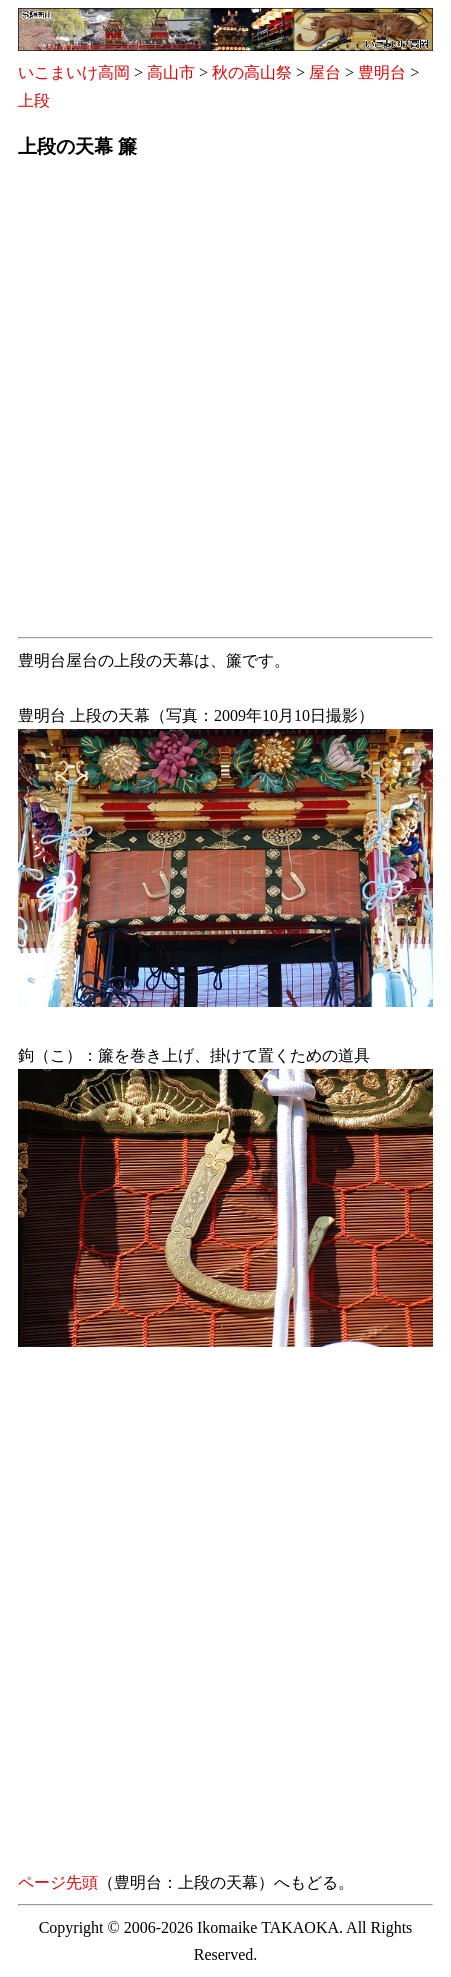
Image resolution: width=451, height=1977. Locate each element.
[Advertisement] (225, 403)
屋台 (325, 72)
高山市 (171, 72)
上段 (34, 100)
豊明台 (382, 72)
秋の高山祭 (252, 72)
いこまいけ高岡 (74, 72)
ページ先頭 (58, 1882)
